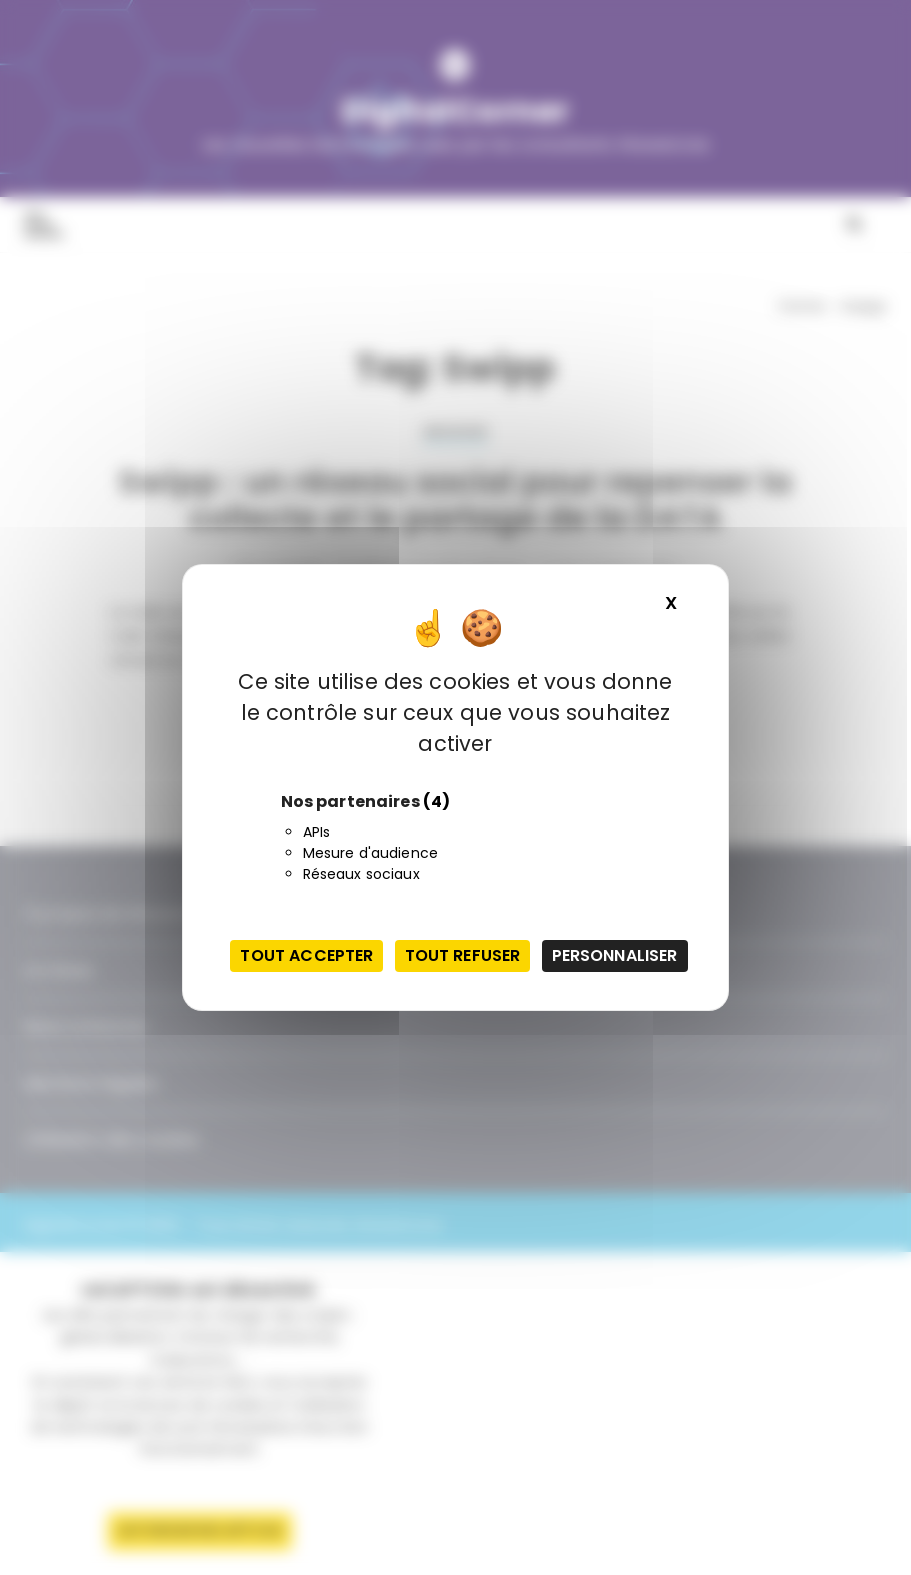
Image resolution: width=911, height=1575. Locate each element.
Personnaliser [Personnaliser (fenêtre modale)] (615, 955)
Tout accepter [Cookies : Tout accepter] (306, 955)
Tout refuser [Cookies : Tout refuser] (463, 955)
